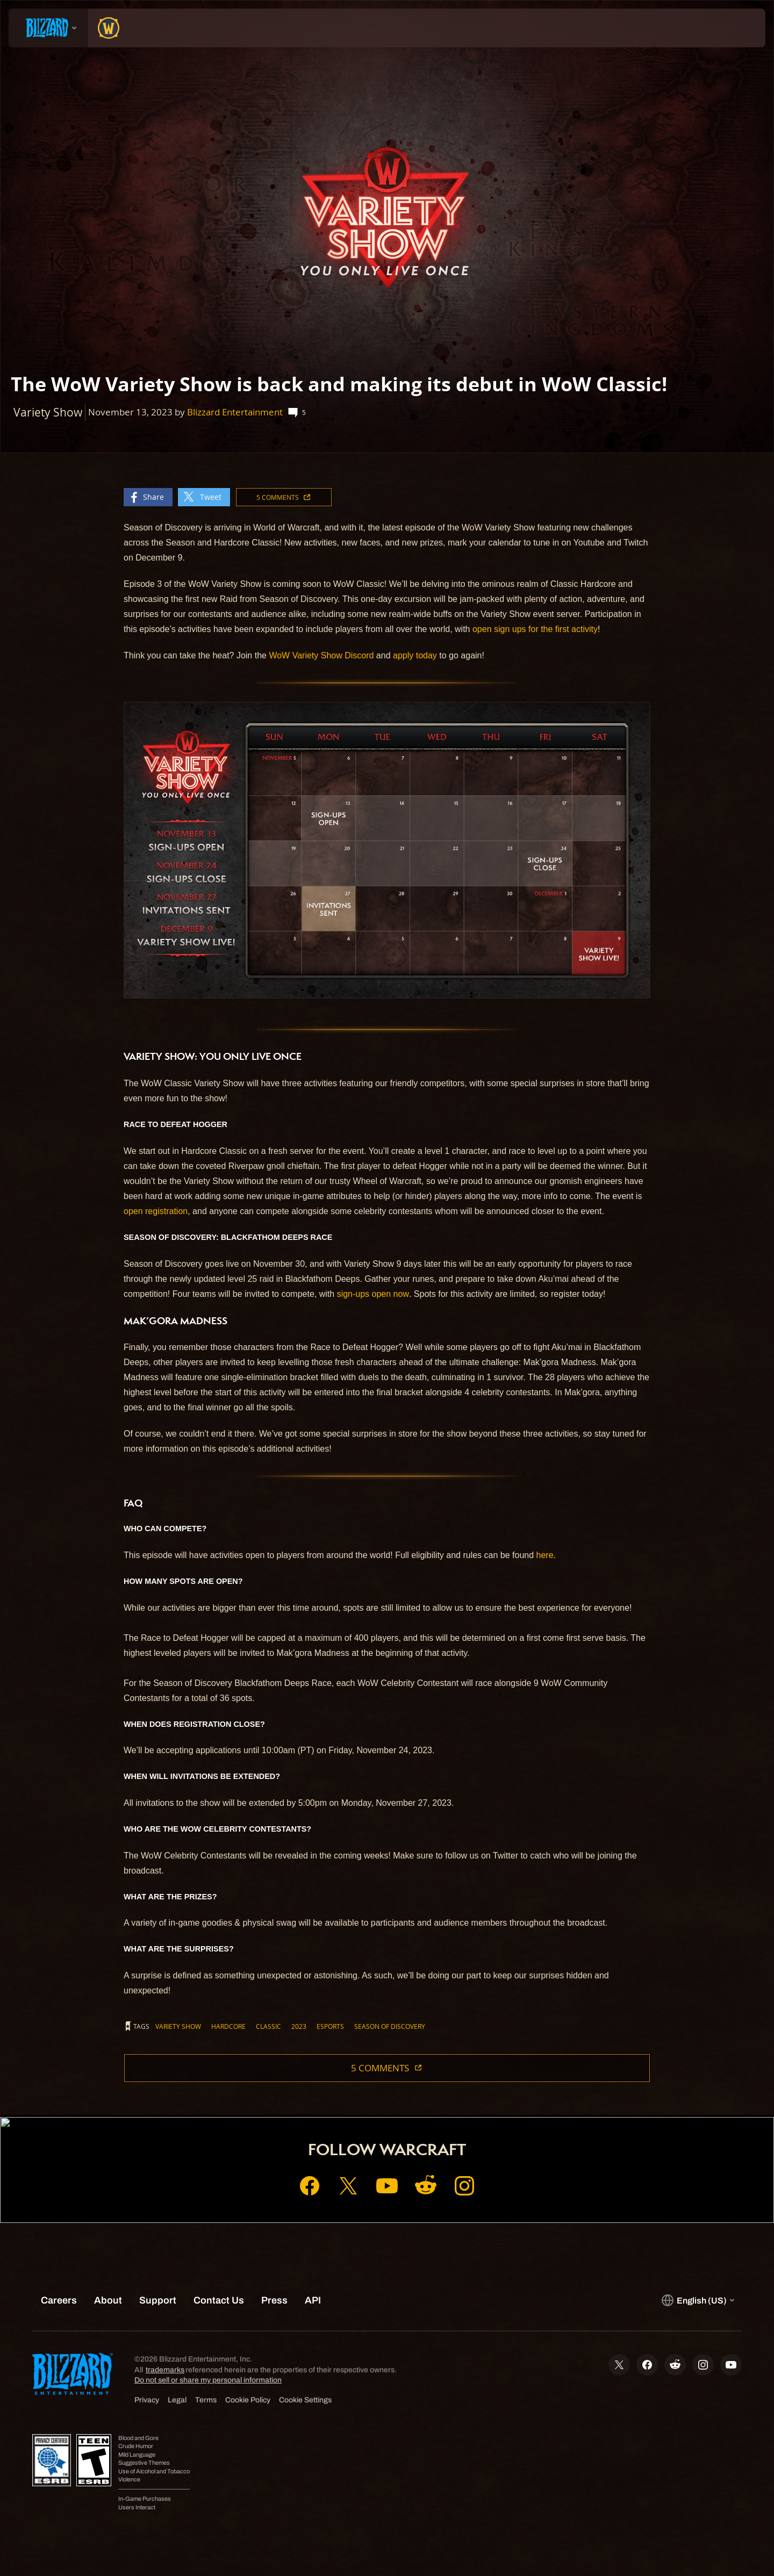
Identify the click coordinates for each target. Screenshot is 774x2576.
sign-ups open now (373, 1293)
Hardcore (228, 2026)
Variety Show (178, 2026)
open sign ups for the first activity (535, 629)
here (545, 1555)
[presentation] (48, 28)
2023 (298, 2026)
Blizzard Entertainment (235, 412)
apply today (415, 655)
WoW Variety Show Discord (321, 655)
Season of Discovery (389, 2026)
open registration (156, 1211)
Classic (268, 2026)
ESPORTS (330, 2026)
